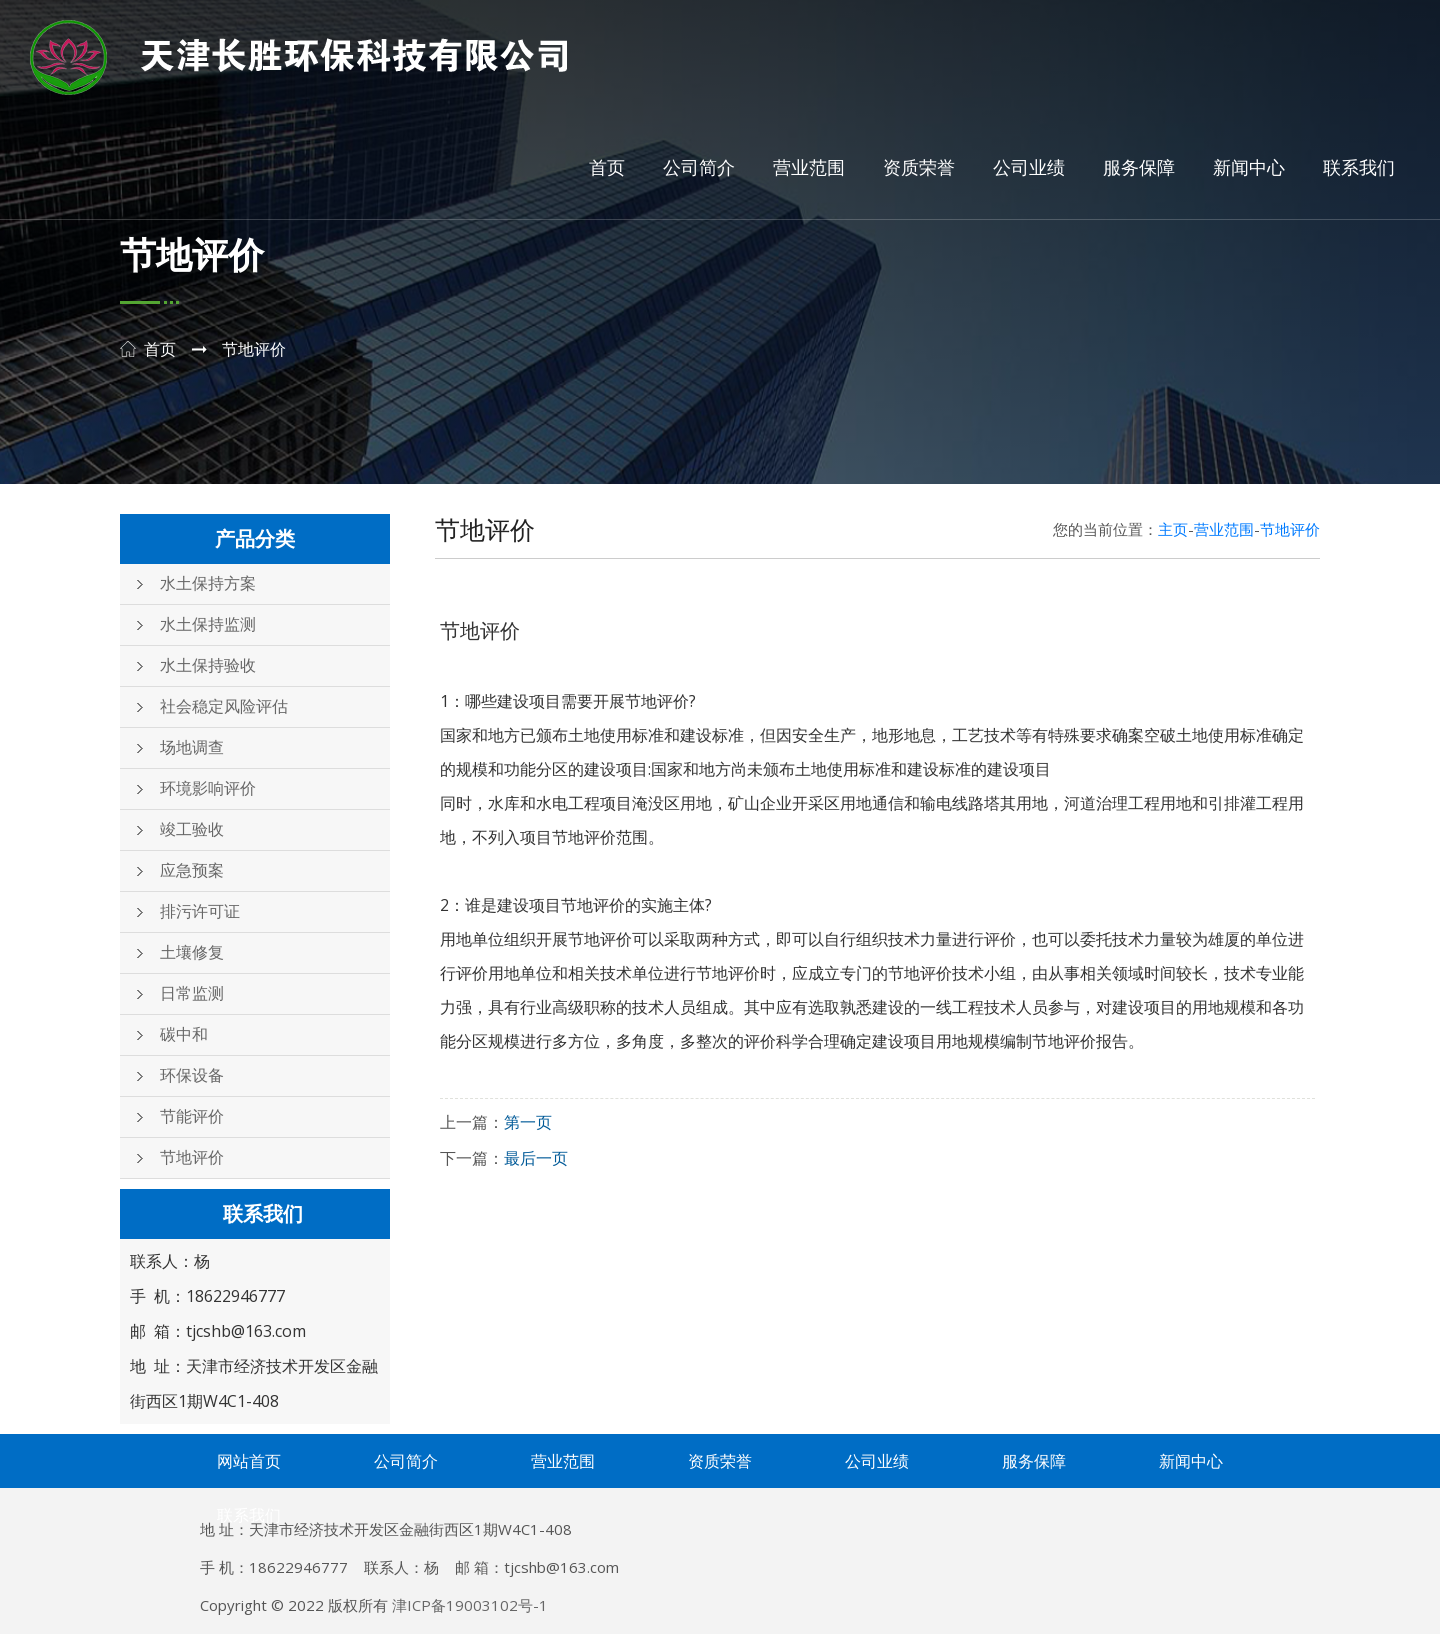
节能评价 (192, 1116)
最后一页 (536, 1158)
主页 (1173, 529)
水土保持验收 (208, 665)
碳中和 (184, 1034)
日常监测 (192, 993)
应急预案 (192, 870)
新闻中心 (1249, 168)
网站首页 (249, 1461)
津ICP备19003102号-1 (470, 1605)
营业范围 (809, 168)
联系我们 (1359, 168)
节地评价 (192, 1157)
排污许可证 (200, 911)
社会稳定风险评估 (224, 706)
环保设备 (192, 1075)
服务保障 (1139, 168)
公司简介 (699, 168)
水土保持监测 (208, 624)
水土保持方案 (208, 583)
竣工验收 (192, 829)
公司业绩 (1029, 168)
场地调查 (192, 747)
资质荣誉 (919, 168)
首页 (607, 168)
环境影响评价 (208, 788)
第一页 (528, 1122)
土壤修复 (192, 952)
